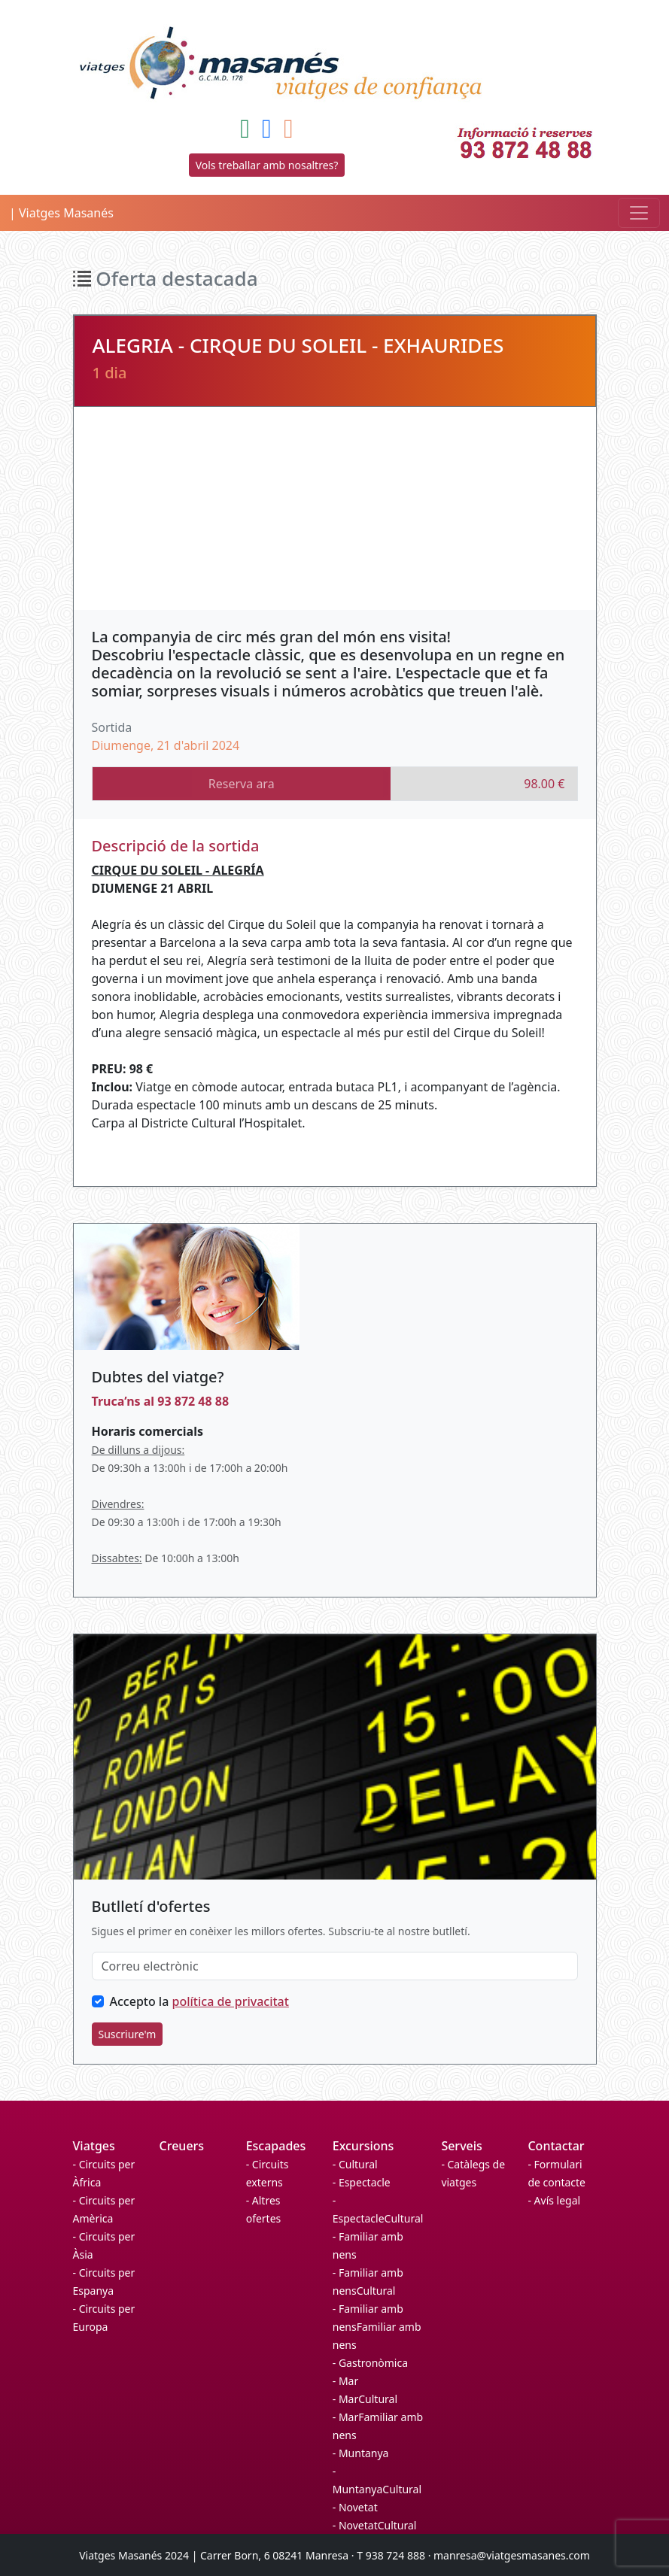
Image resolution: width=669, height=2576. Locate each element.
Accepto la (199, 2001)
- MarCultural (365, 2399)
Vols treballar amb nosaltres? (267, 165)
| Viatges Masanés (61, 213)
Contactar (556, 2146)
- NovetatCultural (375, 2525)
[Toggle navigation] (639, 213)
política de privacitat (230, 2001)
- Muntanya (361, 2453)
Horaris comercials (147, 1431)
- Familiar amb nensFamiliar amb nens (377, 2326)
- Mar (345, 2381)
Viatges (94, 2146)
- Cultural (355, 2164)
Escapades (276, 2146)
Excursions (363, 2146)
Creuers (182, 2146)
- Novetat (355, 2507)
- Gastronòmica (370, 2363)
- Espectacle (362, 2182)
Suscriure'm (128, 2034)
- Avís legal (554, 2200)
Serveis (461, 2146)
